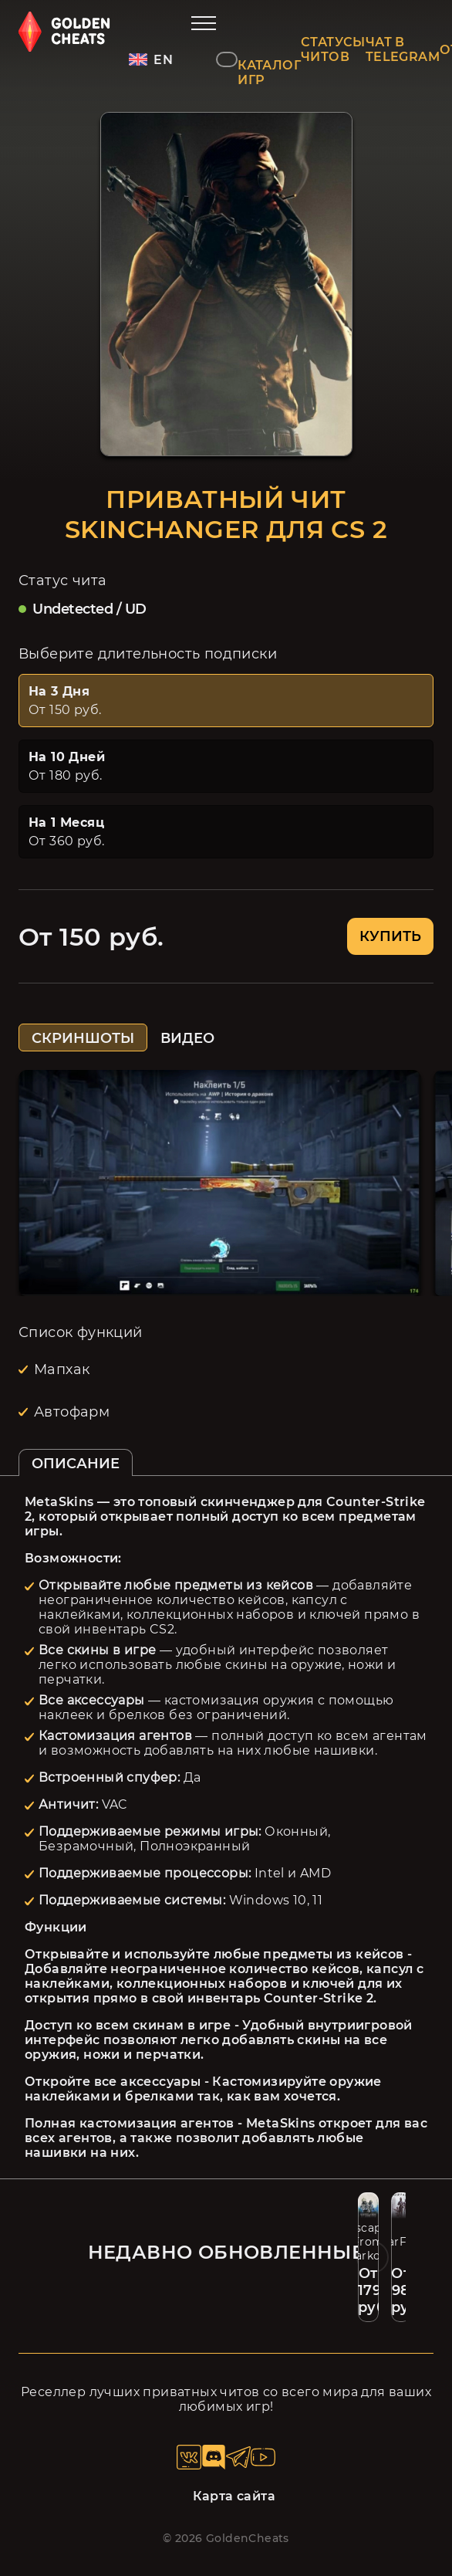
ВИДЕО (187, 1038)
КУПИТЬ (390, 936)
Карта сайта (234, 2496)
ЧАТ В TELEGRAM (403, 49)
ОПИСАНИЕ (76, 1463)
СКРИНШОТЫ (83, 1038)
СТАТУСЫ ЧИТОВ (333, 49)
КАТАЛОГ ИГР (269, 72)
